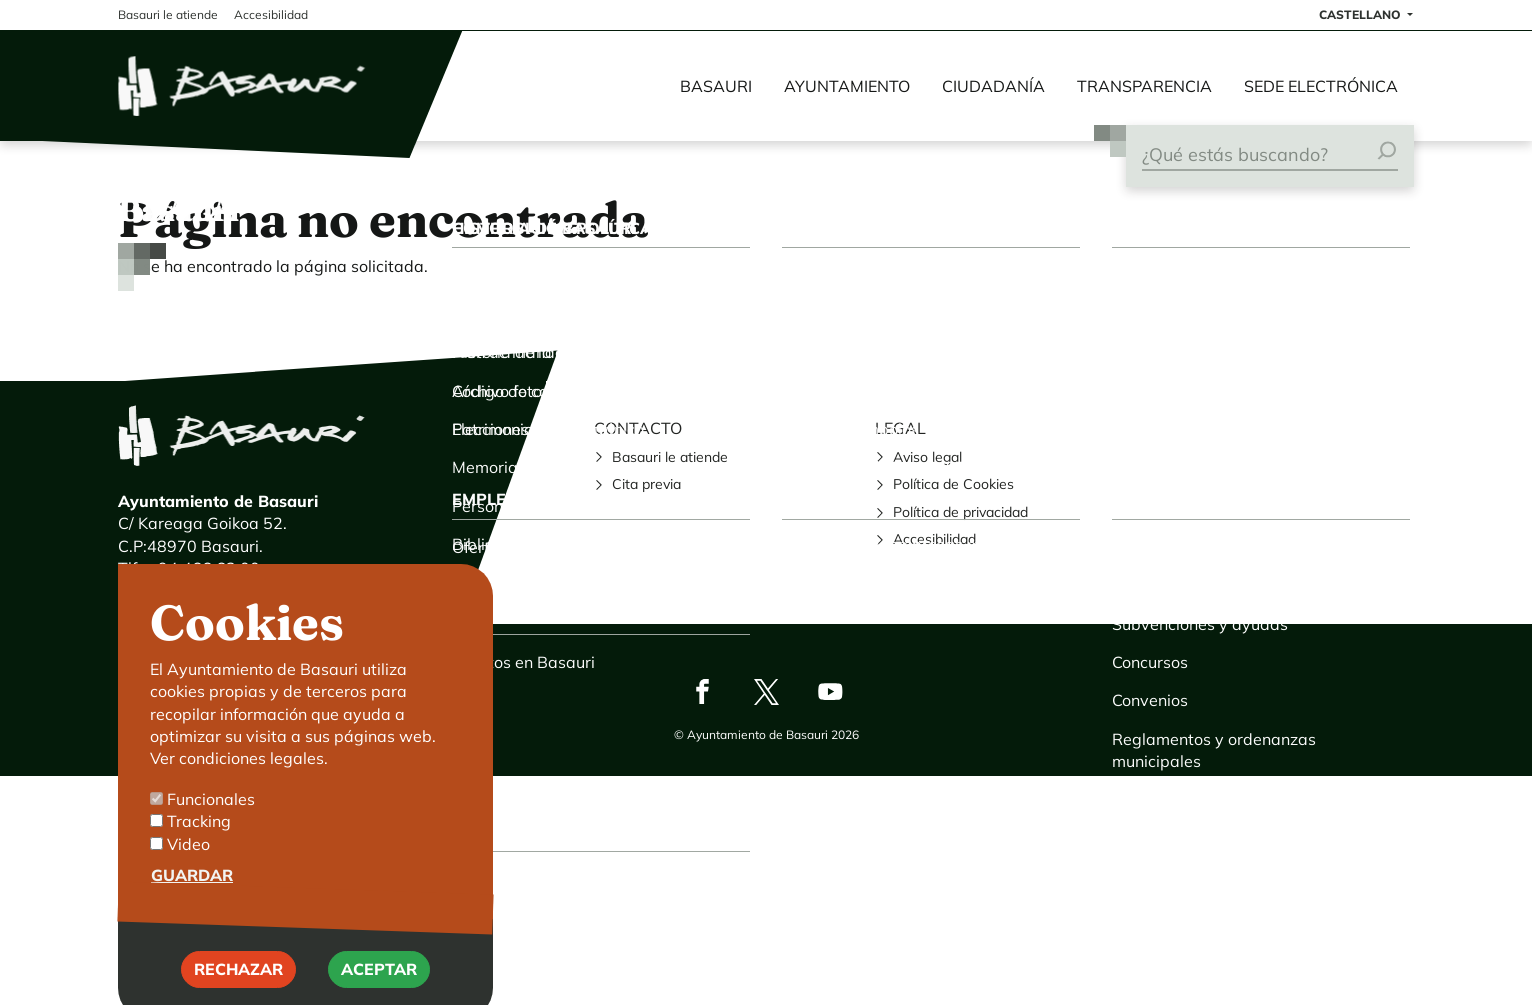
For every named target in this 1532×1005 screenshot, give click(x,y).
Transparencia (1144, 86)
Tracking (199, 846)
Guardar (192, 900)
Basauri (716, 86)
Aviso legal (927, 457)
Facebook (702, 691)
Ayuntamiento (847, 86)
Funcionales (211, 824)
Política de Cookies (953, 484)
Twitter (766, 691)
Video (188, 869)
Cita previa (646, 484)
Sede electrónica (1321, 86)
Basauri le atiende (670, 457)
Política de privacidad (960, 512)
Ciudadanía (993, 86)
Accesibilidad (934, 539)
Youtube (830, 691)
